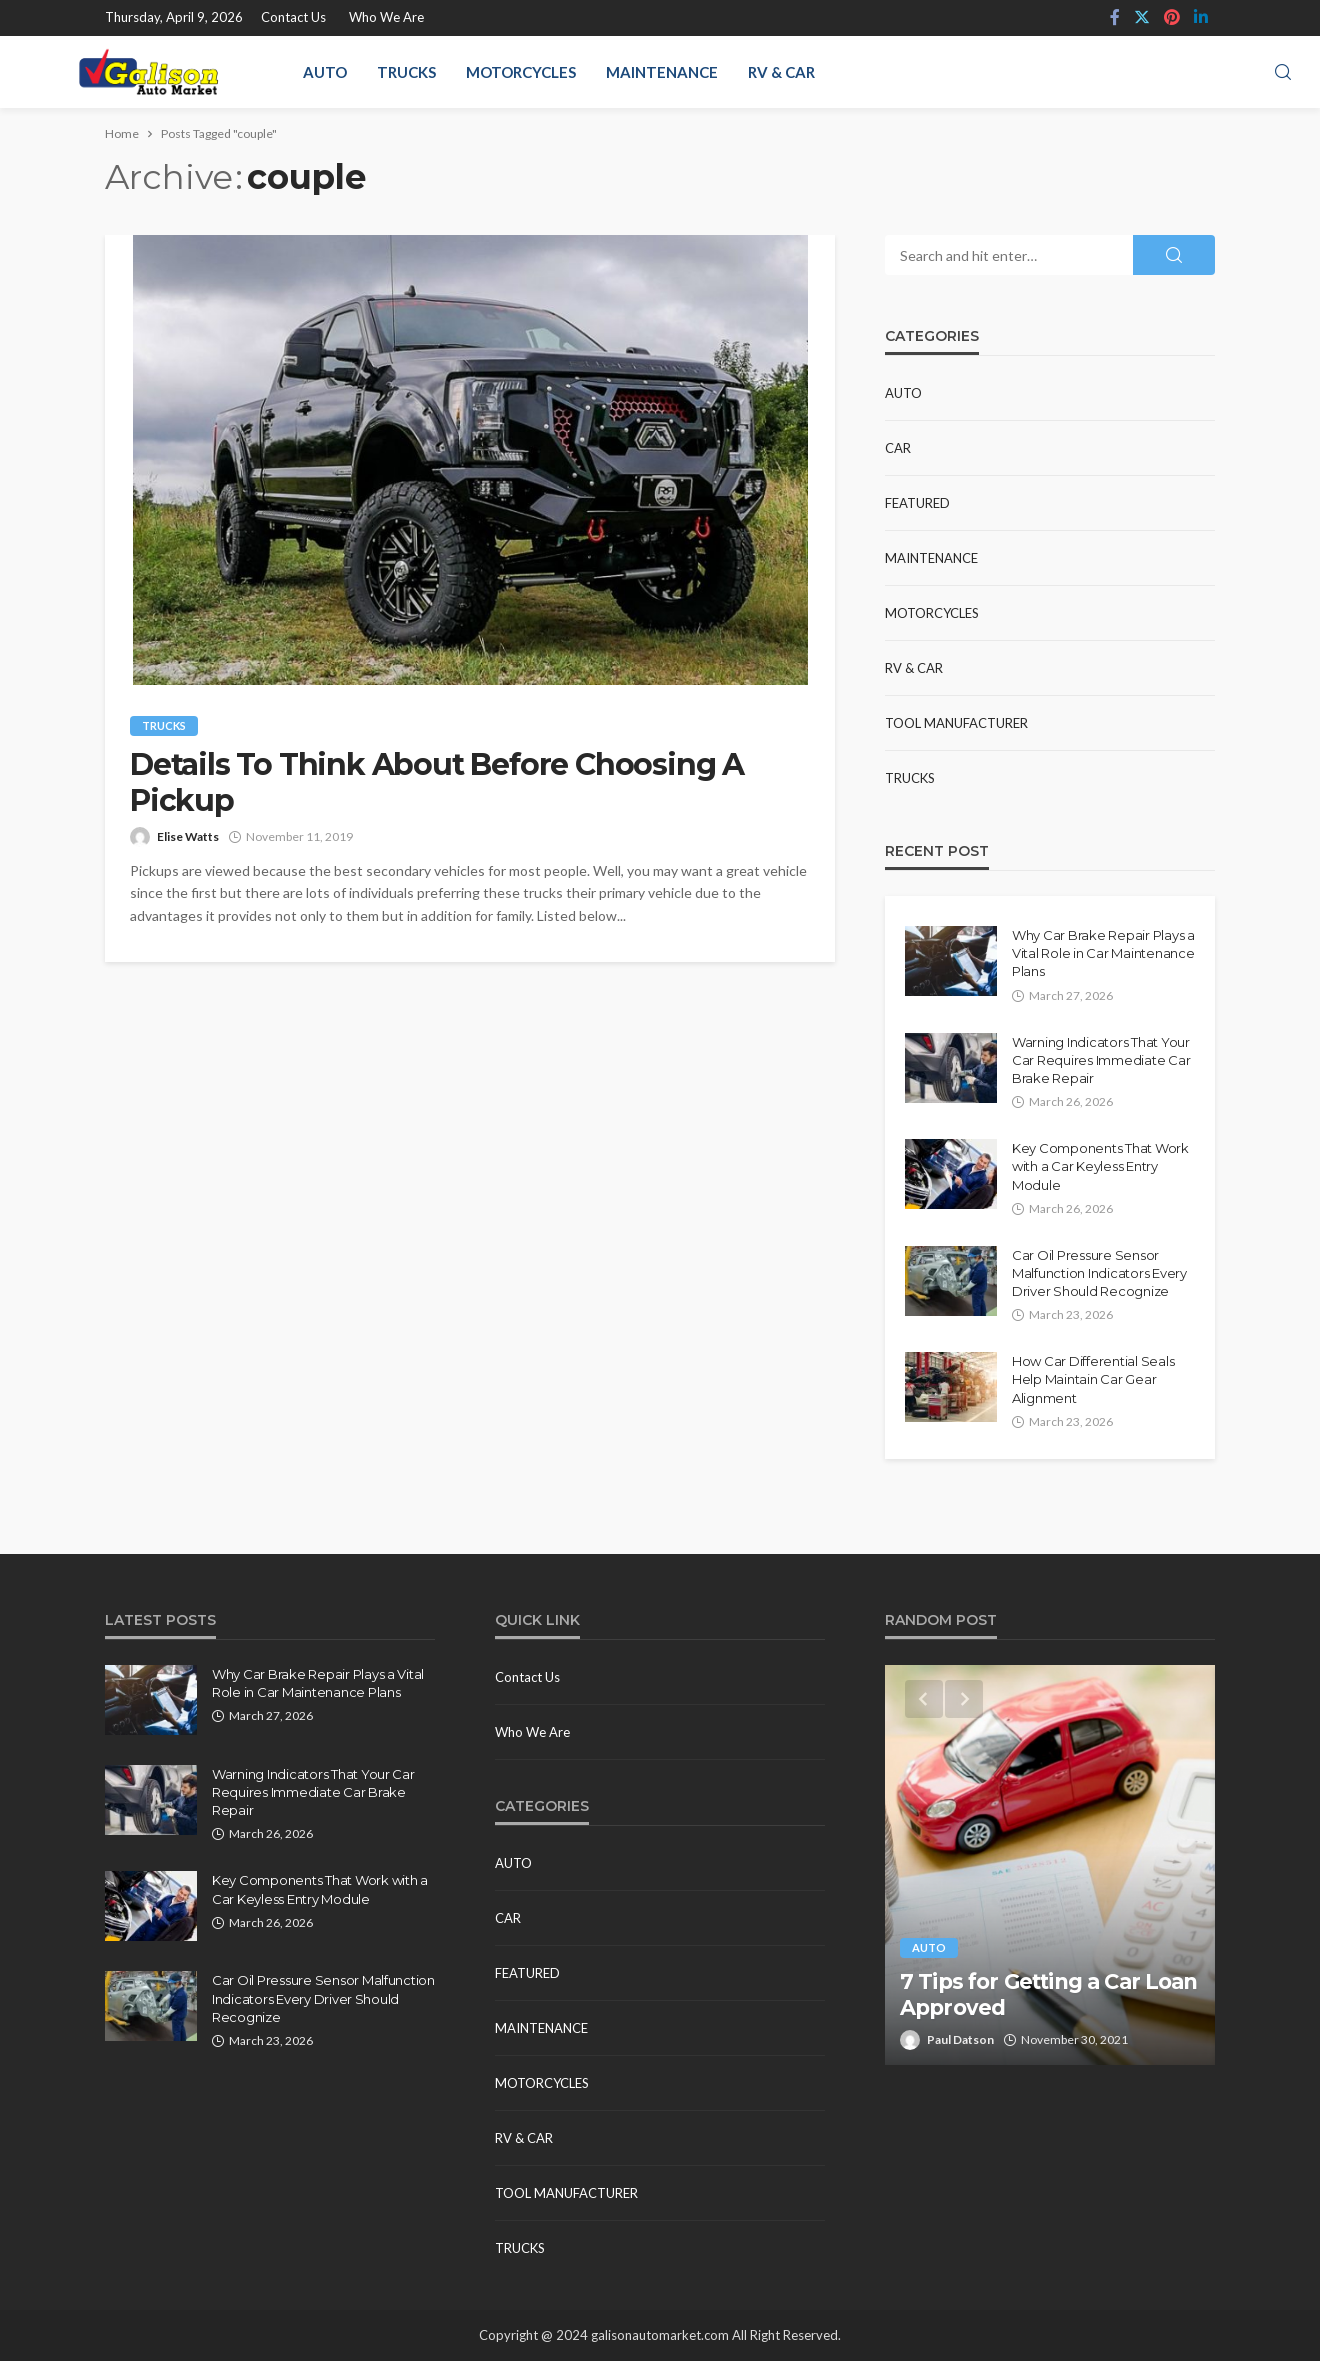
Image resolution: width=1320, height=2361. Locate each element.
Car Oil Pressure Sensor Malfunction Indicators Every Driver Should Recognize (1099, 1273)
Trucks (406, 72)
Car (898, 448)
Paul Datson (960, 2039)
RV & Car (781, 72)
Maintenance (662, 72)
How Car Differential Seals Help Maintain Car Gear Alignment (1093, 1379)
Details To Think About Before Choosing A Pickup (437, 783)
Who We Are (386, 17)
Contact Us (293, 17)
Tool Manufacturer (956, 723)
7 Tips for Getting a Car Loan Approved (1049, 1994)
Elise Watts (188, 836)
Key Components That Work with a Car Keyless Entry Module (1100, 1166)
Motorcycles (521, 72)
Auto (325, 72)
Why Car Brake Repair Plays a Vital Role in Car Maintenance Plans (1103, 953)
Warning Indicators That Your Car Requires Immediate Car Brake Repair (1101, 1060)
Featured (917, 503)
